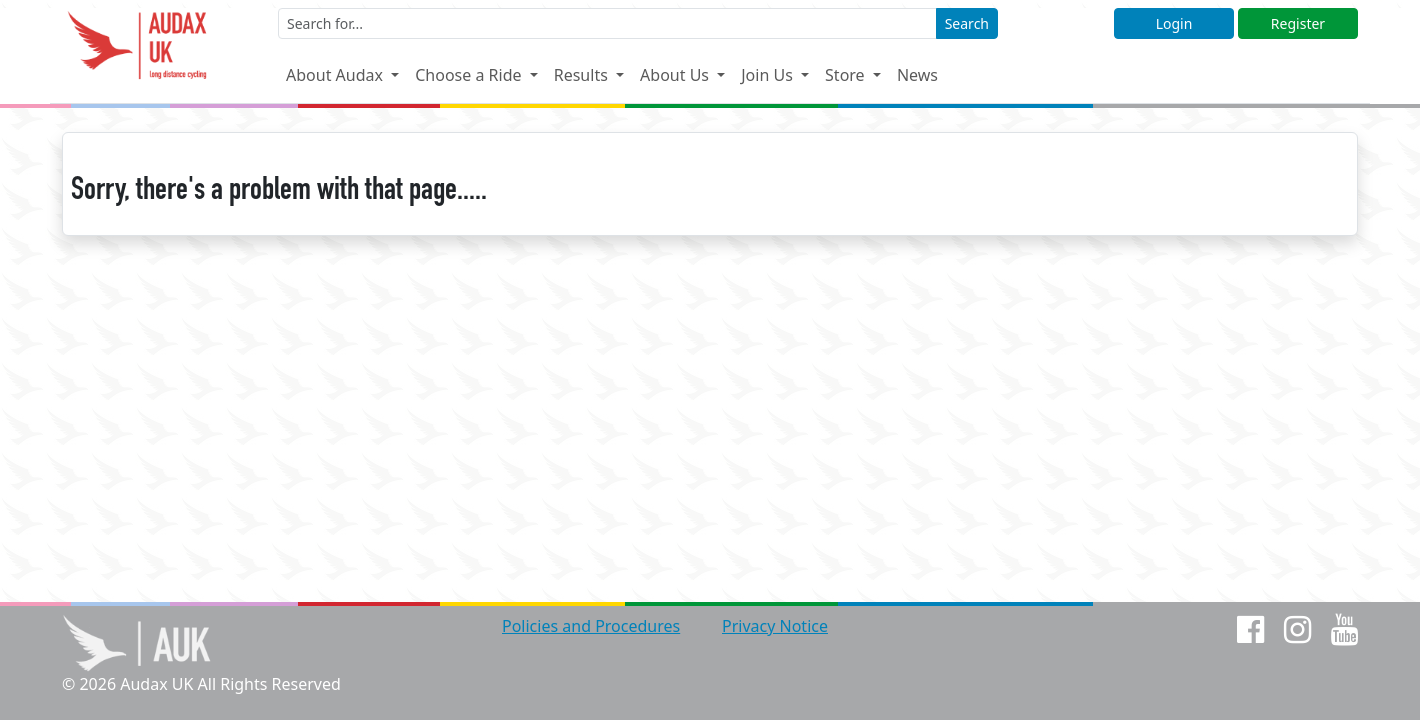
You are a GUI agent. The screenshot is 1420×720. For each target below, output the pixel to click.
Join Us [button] (769, 75)
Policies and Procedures (591, 626)
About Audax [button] (336, 75)
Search (967, 23)
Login (1174, 23)
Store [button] (847, 75)
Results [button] (583, 75)
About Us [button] (676, 75)
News (917, 75)
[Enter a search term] (607, 23)
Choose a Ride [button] (470, 75)
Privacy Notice (775, 626)
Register (1298, 23)
